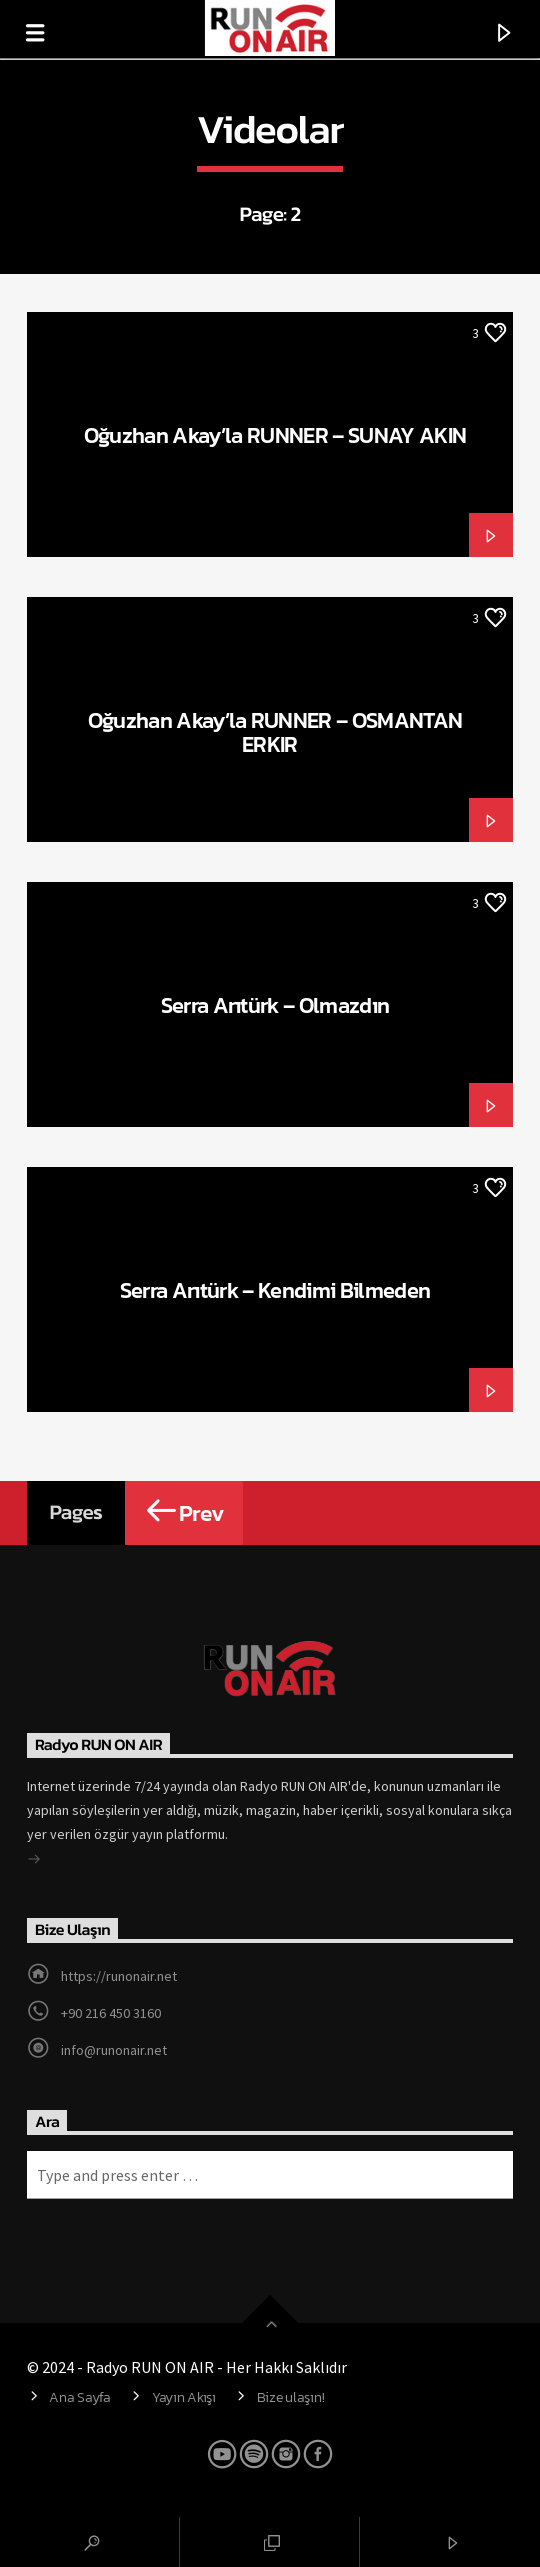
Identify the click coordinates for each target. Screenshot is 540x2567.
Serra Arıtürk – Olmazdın (275, 1005)
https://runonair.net (119, 1976)
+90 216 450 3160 (111, 2013)
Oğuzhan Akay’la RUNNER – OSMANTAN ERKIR (275, 732)
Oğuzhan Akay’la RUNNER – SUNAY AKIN (275, 435)
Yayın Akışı (184, 2397)
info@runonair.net (114, 2050)
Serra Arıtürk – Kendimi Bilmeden (275, 1290)
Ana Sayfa (79, 2397)
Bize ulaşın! (291, 2397)
